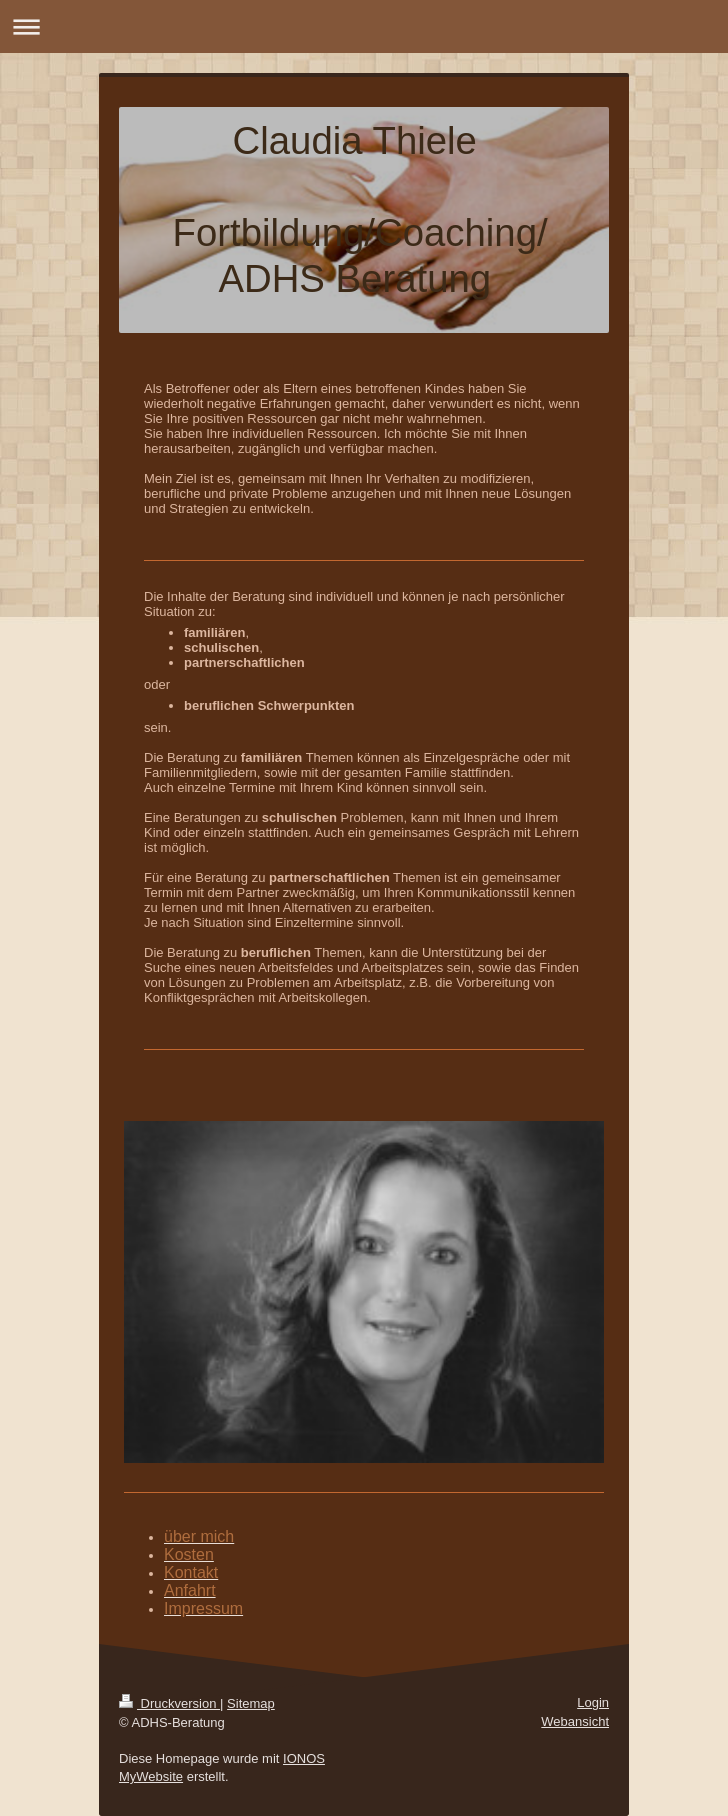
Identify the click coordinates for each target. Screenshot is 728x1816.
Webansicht (575, 1721)
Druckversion (169, 1703)
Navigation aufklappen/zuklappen (364, 26)
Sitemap (251, 1703)
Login (593, 1702)
